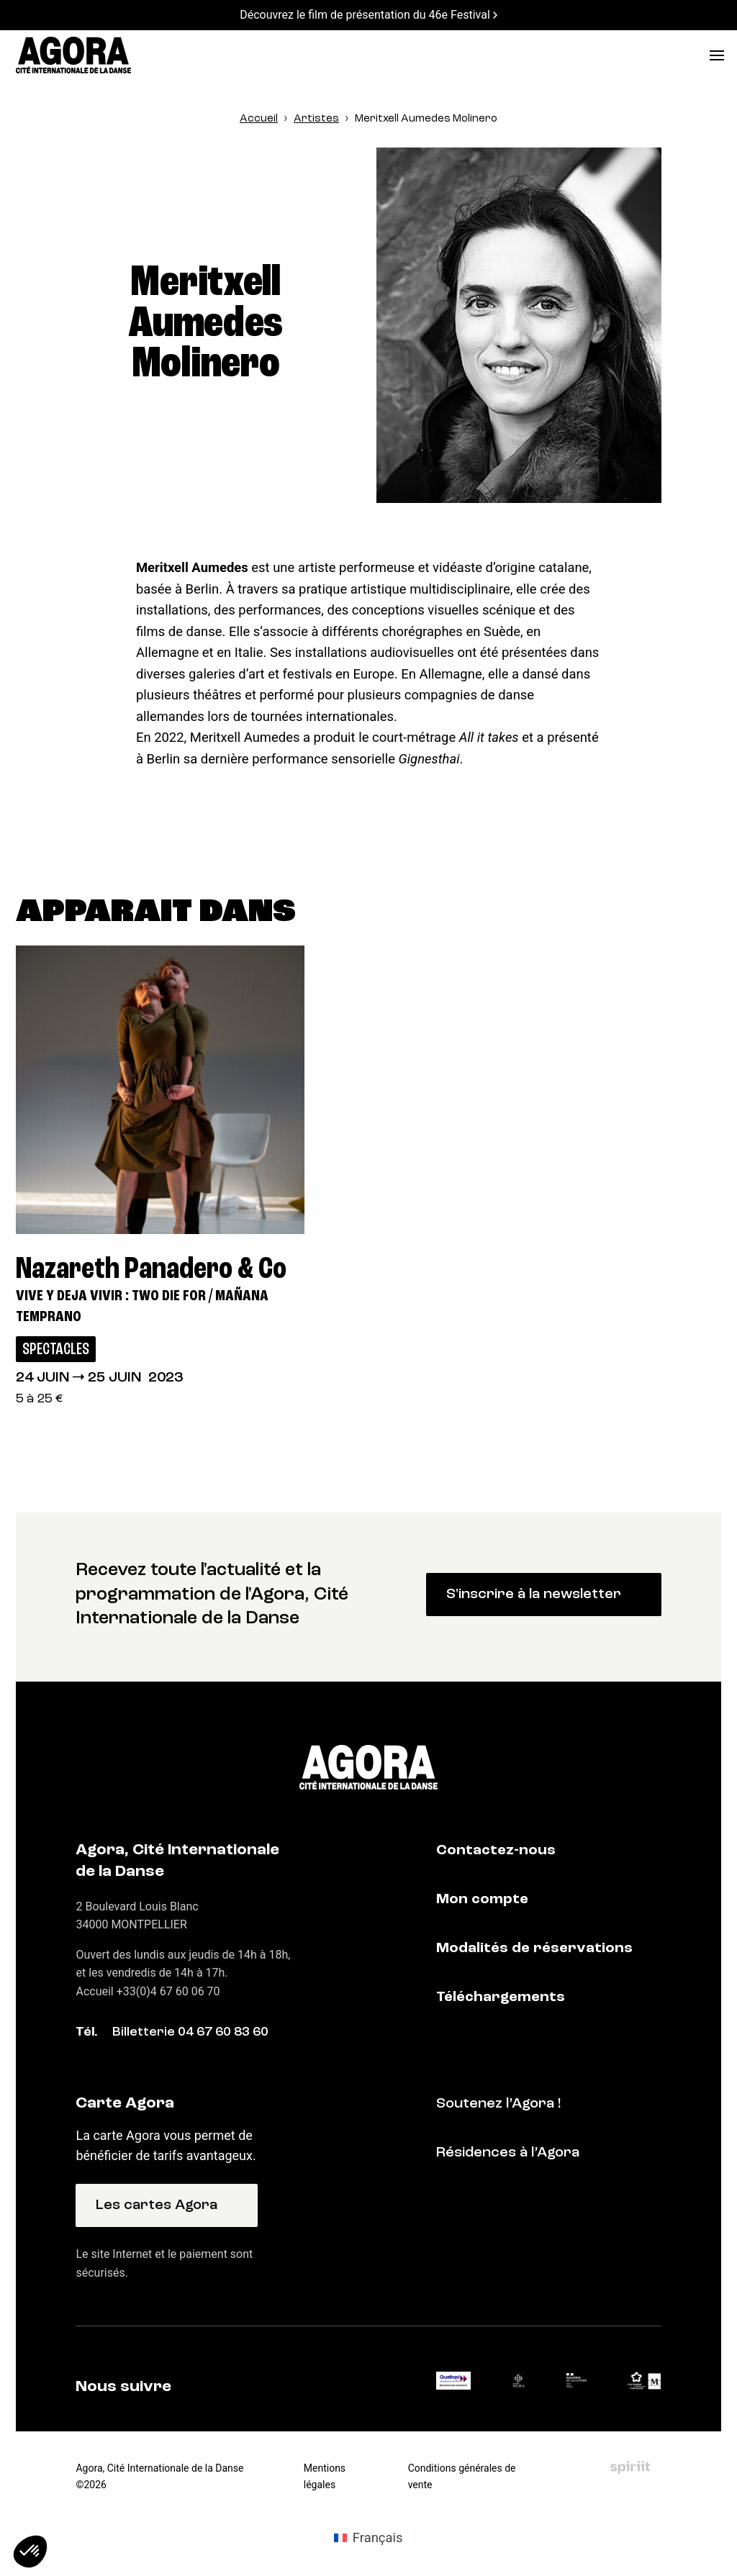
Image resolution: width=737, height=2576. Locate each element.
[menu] (717, 55)
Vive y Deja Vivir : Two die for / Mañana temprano (142, 1306)
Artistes (316, 119)
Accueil (259, 119)
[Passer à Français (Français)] (368, 2538)
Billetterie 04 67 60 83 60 (190, 2032)
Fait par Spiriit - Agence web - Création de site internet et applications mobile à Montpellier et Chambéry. (630, 2467)
